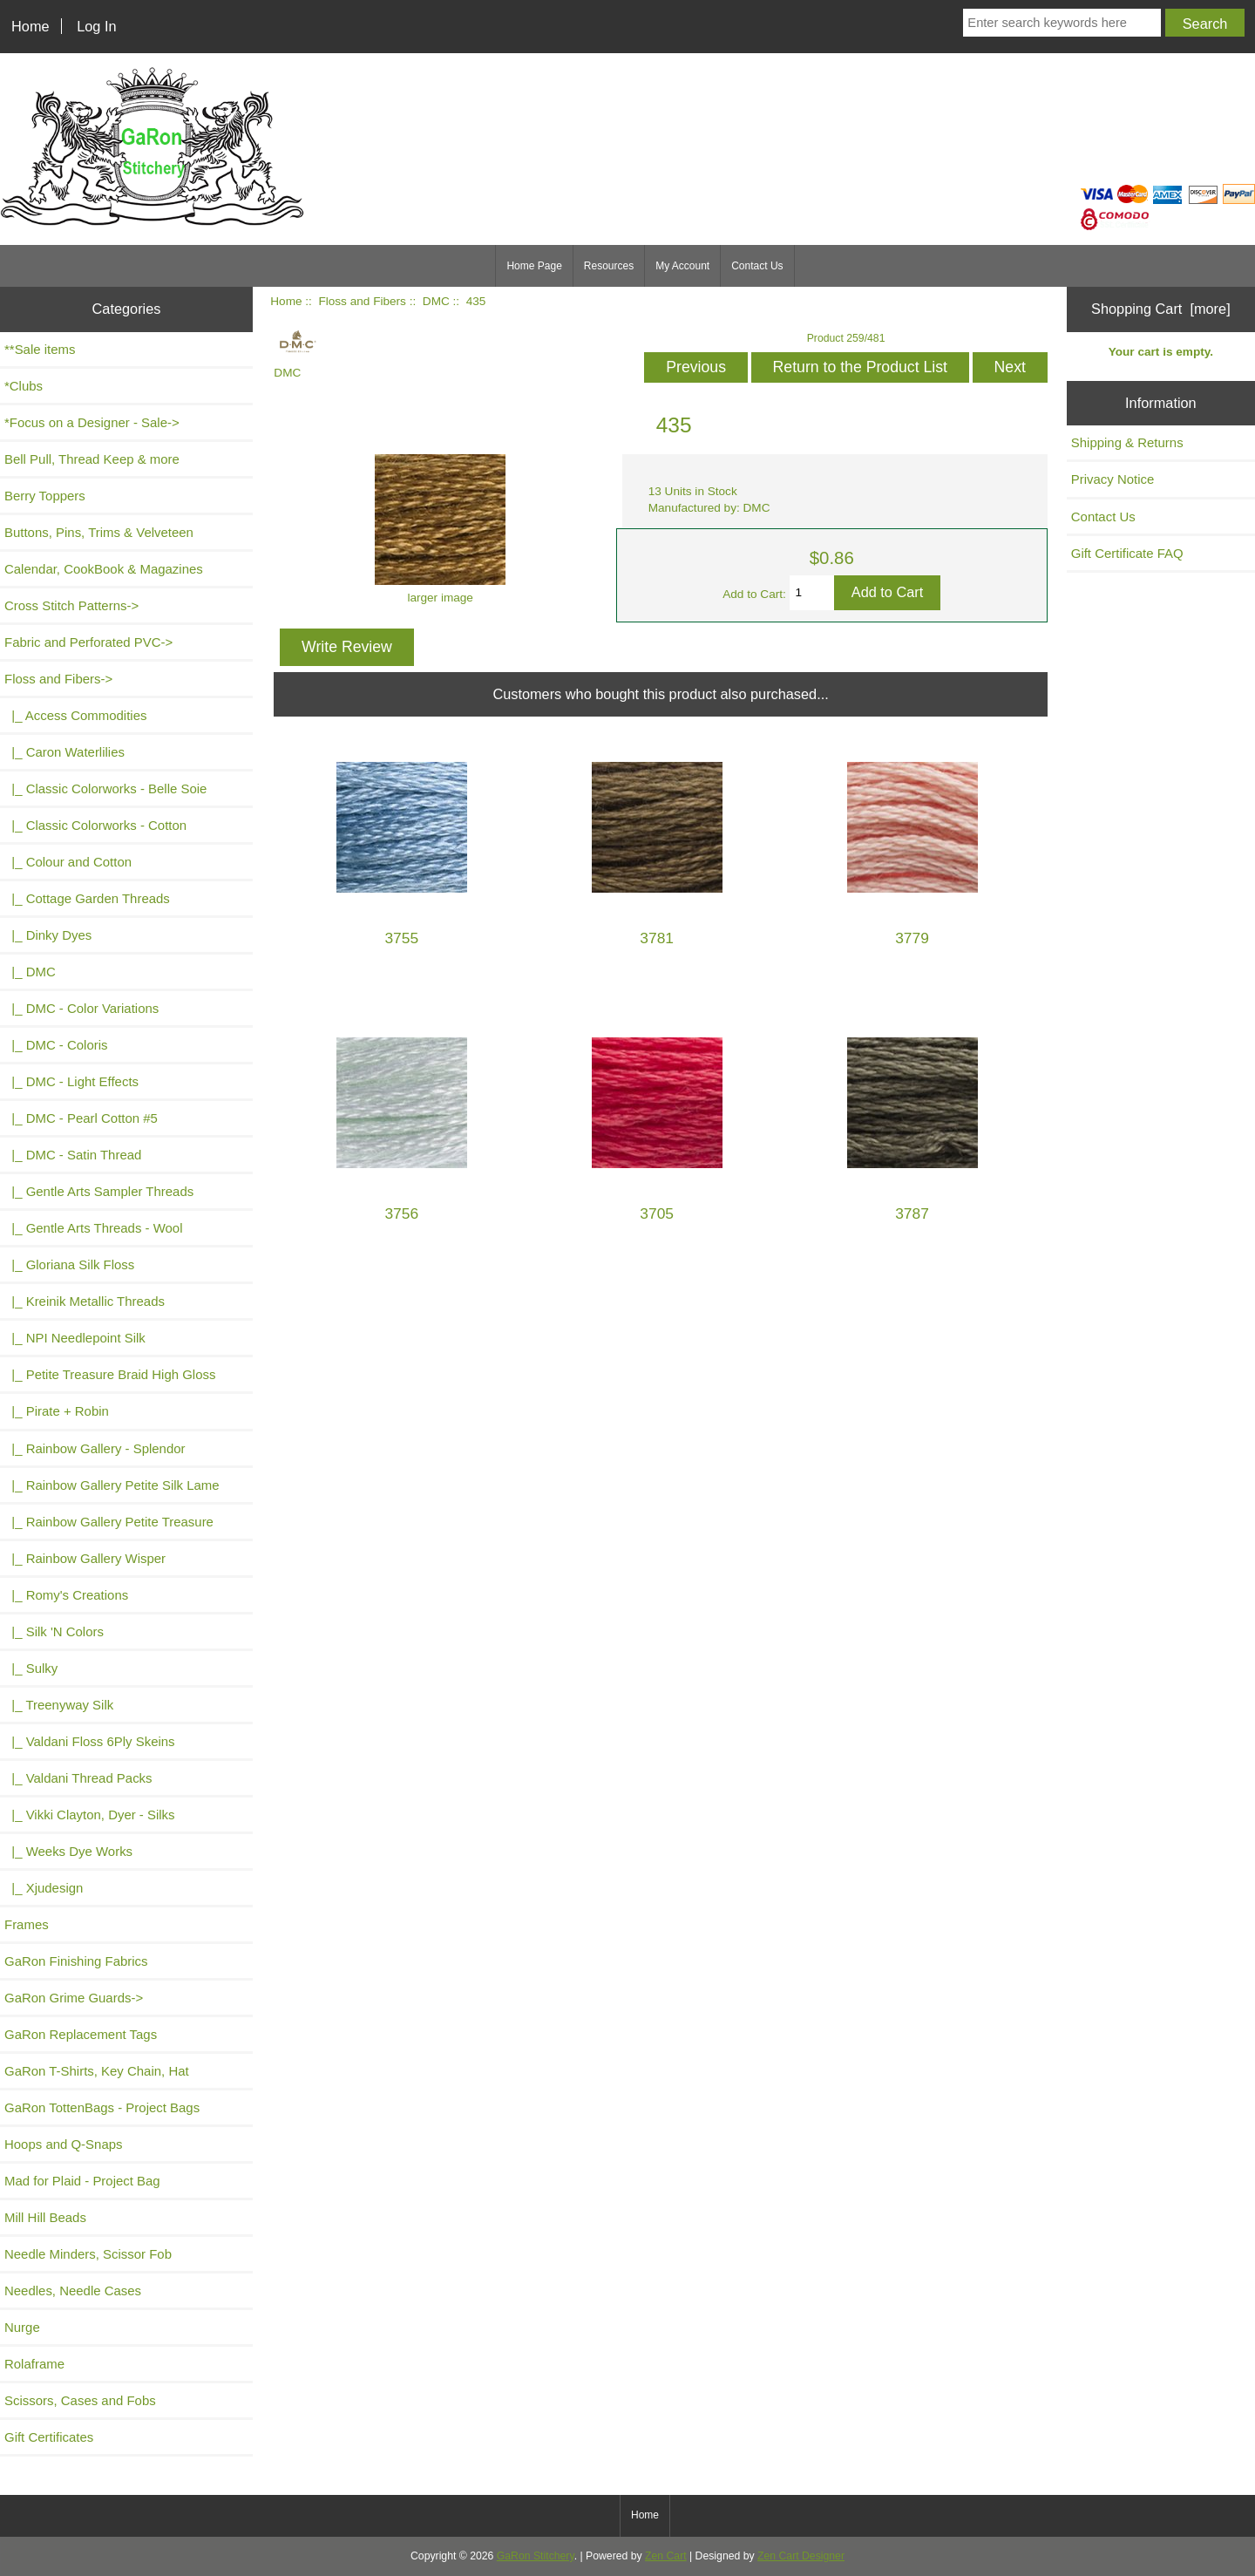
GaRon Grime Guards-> (73, 1997)
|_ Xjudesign (43, 1887)
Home (30, 26)
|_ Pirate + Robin (56, 1411)
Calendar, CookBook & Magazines (103, 568)
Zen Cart (666, 2556)
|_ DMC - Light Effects (71, 1081)
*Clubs (23, 385)
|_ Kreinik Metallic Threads (84, 1301)
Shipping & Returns (1127, 442)
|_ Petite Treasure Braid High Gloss (109, 1374)
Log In (96, 26)
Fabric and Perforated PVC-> (88, 642)
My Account (682, 266)
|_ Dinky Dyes (48, 935)
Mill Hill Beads (45, 2217)
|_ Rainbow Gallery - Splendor (95, 1448)
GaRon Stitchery (535, 2556)
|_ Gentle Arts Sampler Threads (98, 1191)
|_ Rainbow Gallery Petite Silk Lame (112, 1485)
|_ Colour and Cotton (68, 861)
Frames (26, 1924)
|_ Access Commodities (75, 715)
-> (58, 678)
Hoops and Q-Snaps (63, 2144)
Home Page (533, 266)
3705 (657, 1214)
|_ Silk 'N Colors (54, 1631)
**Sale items (39, 349)
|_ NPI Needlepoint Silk (75, 1337)
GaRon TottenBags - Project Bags (102, 2107)
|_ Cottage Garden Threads (87, 898)
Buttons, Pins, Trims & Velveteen (98, 532)
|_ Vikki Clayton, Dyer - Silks (89, 1814)
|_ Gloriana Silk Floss (69, 1264)
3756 (401, 1214)
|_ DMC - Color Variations (81, 1008)
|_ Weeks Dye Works (68, 1851)
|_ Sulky (31, 1668)
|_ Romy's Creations (66, 1594)
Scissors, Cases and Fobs (80, 2400)
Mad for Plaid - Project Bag (82, 2180)
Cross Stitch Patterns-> (71, 605)
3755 (401, 938)
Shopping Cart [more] (1161, 308)
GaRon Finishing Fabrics (76, 1961)
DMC (436, 301)
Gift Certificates (48, 2437)
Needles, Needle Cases (72, 2290)
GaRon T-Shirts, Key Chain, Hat (96, 2070)
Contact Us (757, 266)
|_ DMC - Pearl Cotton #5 (81, 1118)
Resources (609, 266)
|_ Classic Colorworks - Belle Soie (105, 788)
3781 (657, 938)
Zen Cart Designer (801, 2556)
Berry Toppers (44, 495)
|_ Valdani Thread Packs (78, 1778)
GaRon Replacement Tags (80, 2034)
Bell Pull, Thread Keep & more (92, 459)
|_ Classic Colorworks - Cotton (95, 825)
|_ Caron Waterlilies (64, 751)
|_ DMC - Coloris (56, 1044)
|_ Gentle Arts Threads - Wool (93, 1227)
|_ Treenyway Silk (58, 1704)
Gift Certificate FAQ (1127, 553)
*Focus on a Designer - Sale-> (92, 422)
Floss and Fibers (361, 301)
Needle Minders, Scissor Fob (88, 2253)
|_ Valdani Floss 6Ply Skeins (89, 1741)
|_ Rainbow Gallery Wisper (85, 1558)
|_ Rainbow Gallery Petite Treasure (109, 1521)
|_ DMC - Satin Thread (72, 1154)
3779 (912, 938)
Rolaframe (34, 2363)
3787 (912, 1214)
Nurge (22, 2327)
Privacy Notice (1113, 479)
